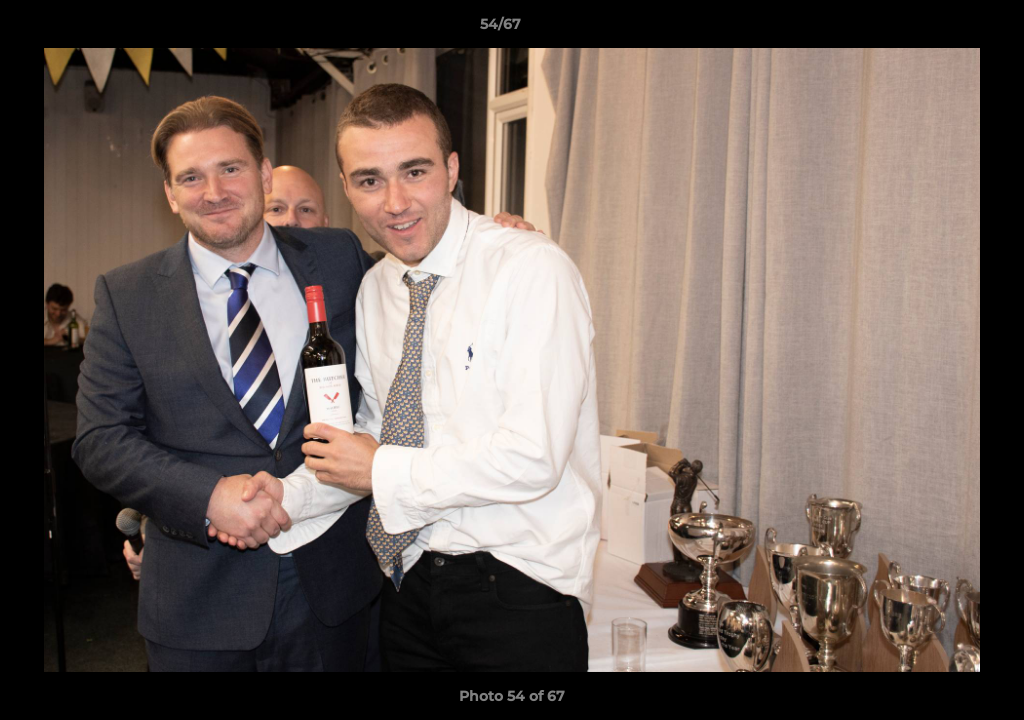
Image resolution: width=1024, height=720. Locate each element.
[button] (940, 29)
